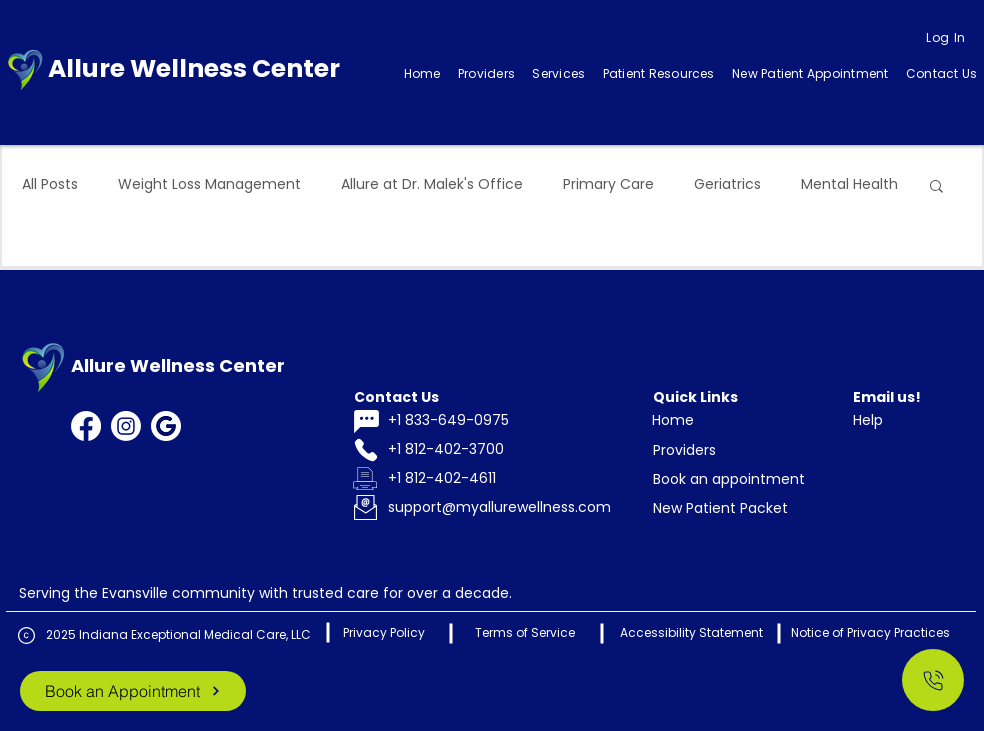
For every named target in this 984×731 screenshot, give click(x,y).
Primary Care (608, 184)
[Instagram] (126, 426)
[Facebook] (86, 426)
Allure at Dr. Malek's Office (432, 184)
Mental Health (849, 184)
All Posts (50, 184)
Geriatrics (727, 184)
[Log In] (946, 38)
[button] (559, 74)
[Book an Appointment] (133, 691)
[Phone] (366, 450)
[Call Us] (933, 680)
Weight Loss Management (209, 184)
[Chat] (366, 421)
